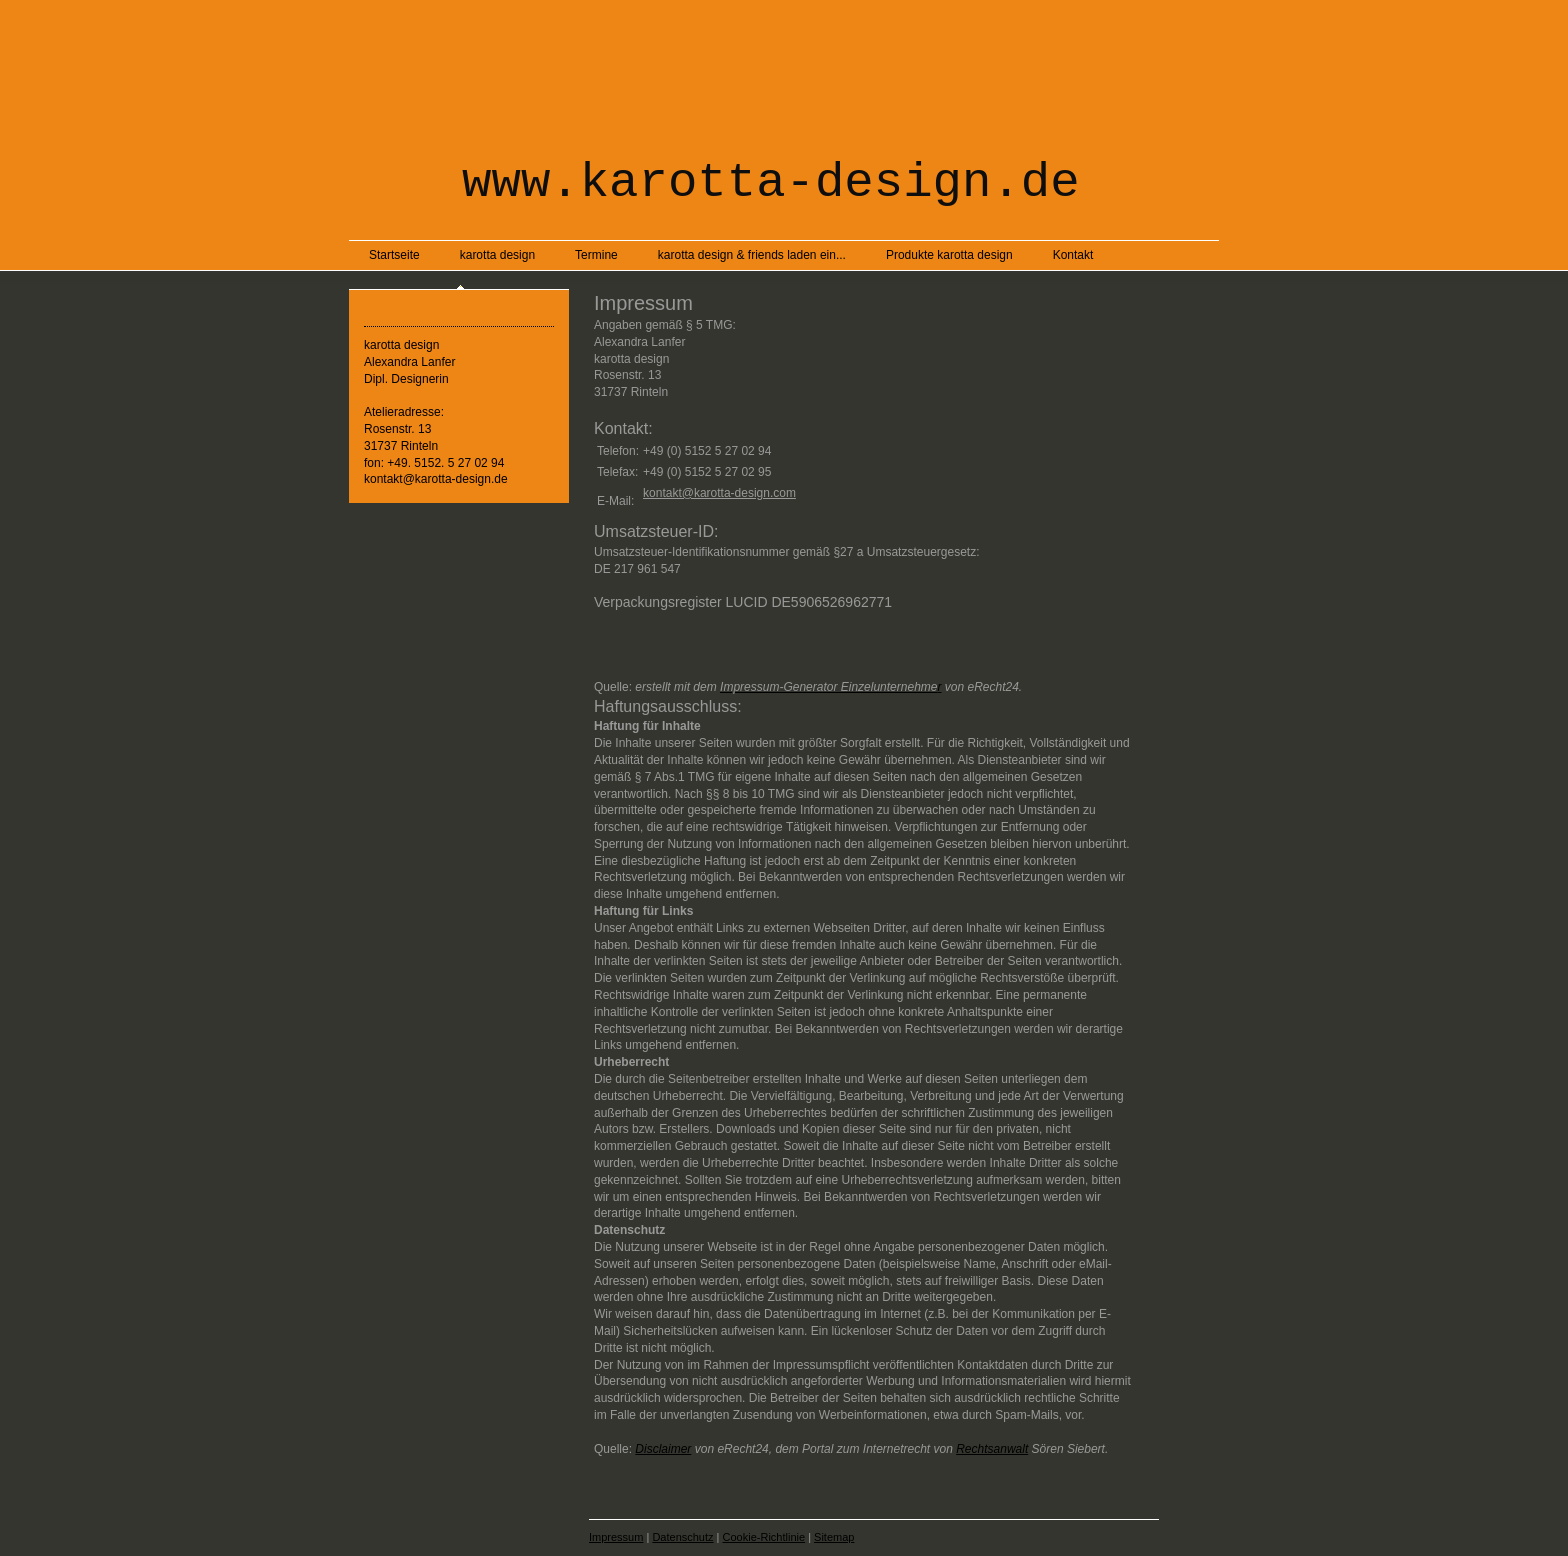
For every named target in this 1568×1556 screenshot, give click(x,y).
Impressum (616, 1537)
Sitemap (834, 1537)
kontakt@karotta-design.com (719, 493)
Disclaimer (663, 1449)
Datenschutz (682, 1537)
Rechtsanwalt (992, 1449)
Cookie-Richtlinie (764, 1537)
